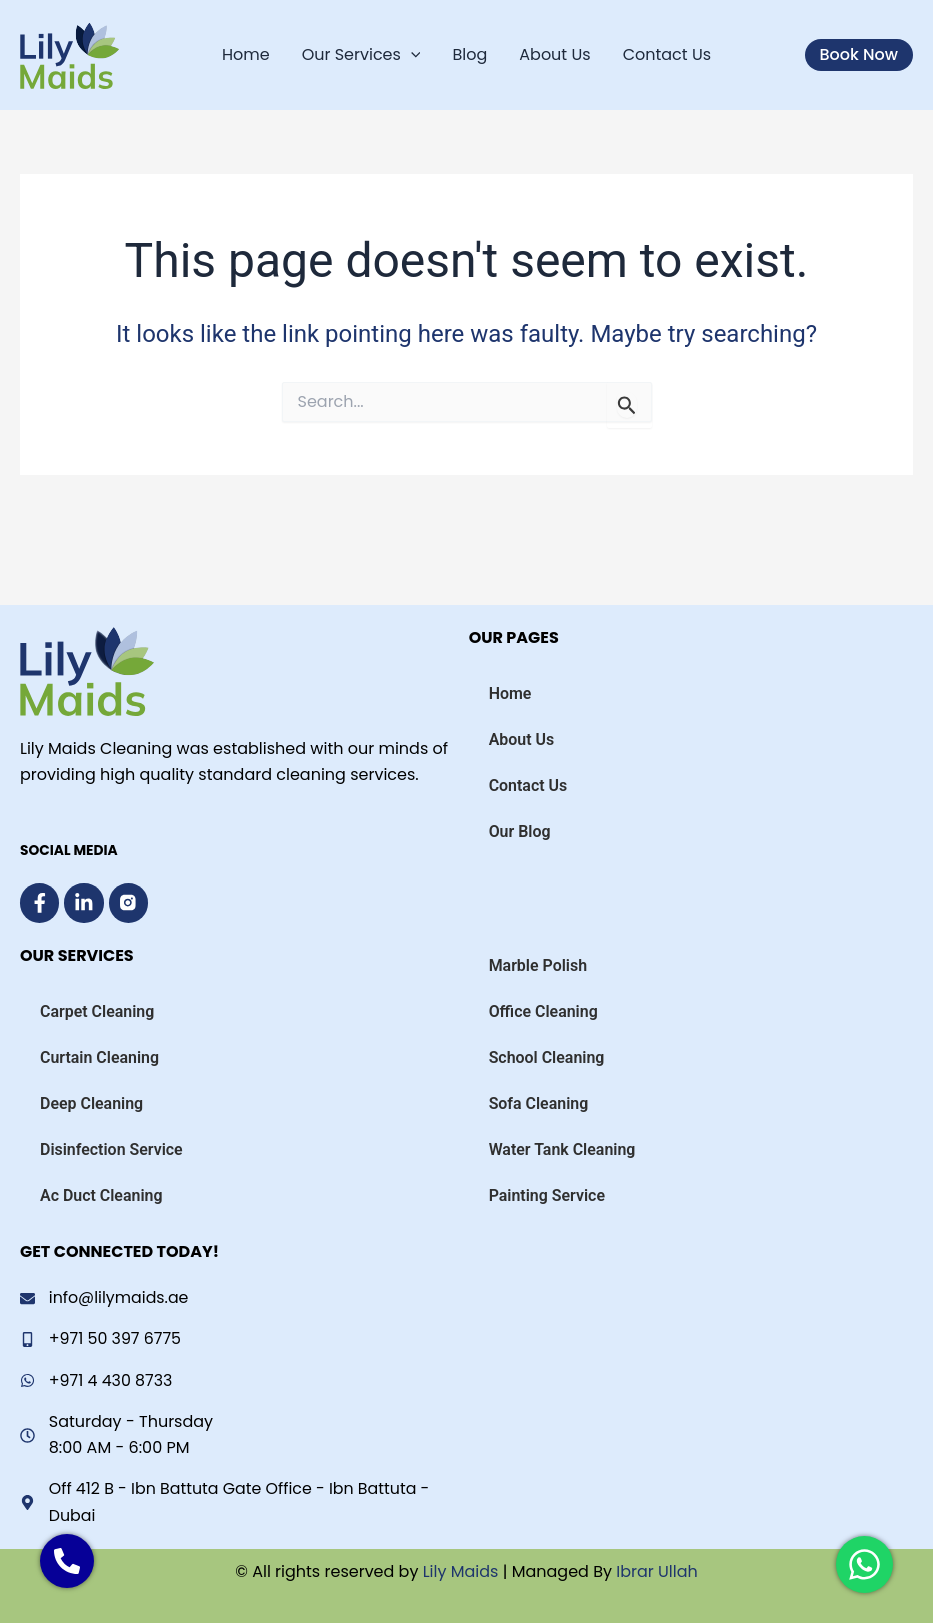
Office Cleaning (544, 1010)
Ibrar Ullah (657, 1571)
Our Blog (520, 830)
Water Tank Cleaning (562, 1148)
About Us (554, 54)
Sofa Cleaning (539, 1102)
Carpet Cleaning (97, 1010)
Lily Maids (458, 1571)
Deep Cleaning (92, 1102)
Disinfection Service (111, 1148)
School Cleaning (547, 1056)
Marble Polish (538, 964)
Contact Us (667, 54)
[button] (859, 55)
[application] (411, 55)
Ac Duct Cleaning (101, 1194)
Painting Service (547, 1194)
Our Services (361, 55)
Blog (469, 54)
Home (246, 54)
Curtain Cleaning (100, 1056)
